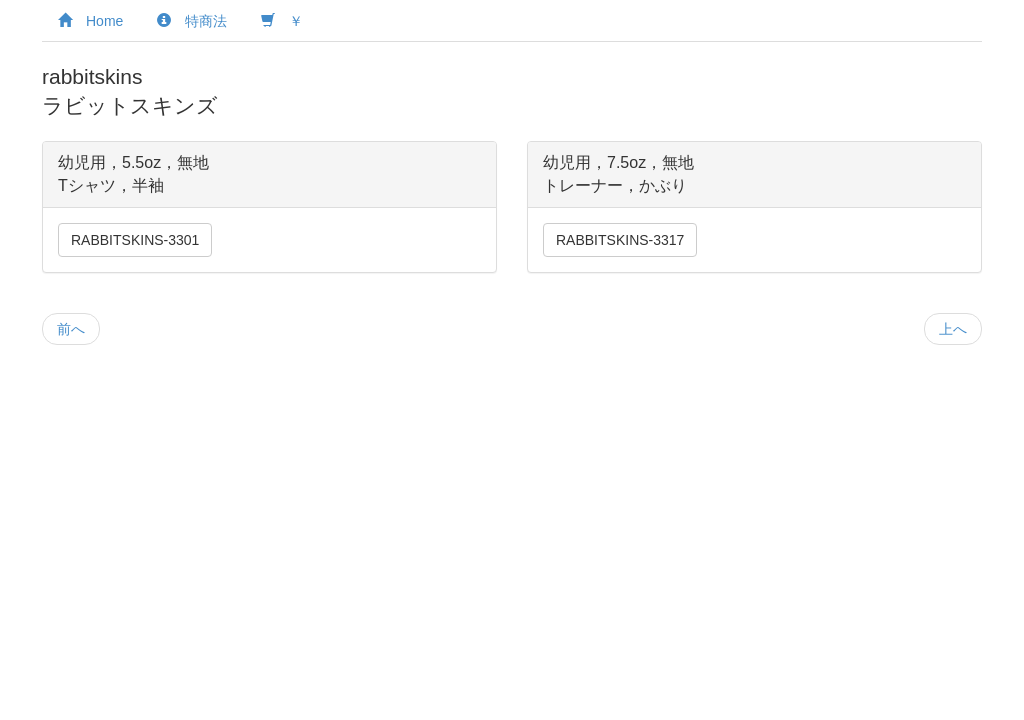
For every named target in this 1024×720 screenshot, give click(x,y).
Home (90, 20)
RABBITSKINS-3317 (620, 240)
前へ (71, 329)
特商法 (192, 20)
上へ (953, 329)
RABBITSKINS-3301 (135, 240)
